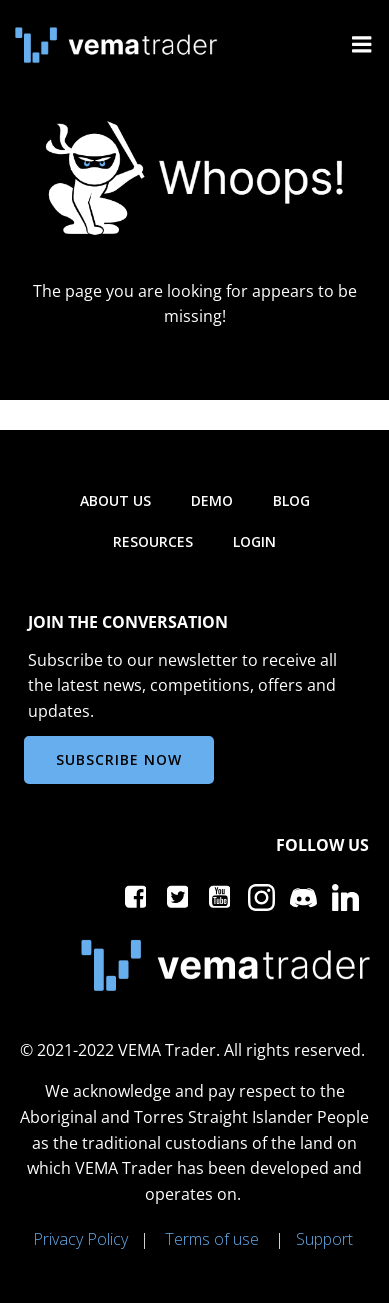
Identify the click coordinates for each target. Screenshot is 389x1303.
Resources (153, 541)
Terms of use (212, 1239)
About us (115, 500)
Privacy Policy (80, 1239)
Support (324, 1239)
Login (254, 541)
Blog (291, 500)
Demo (212, 500)
